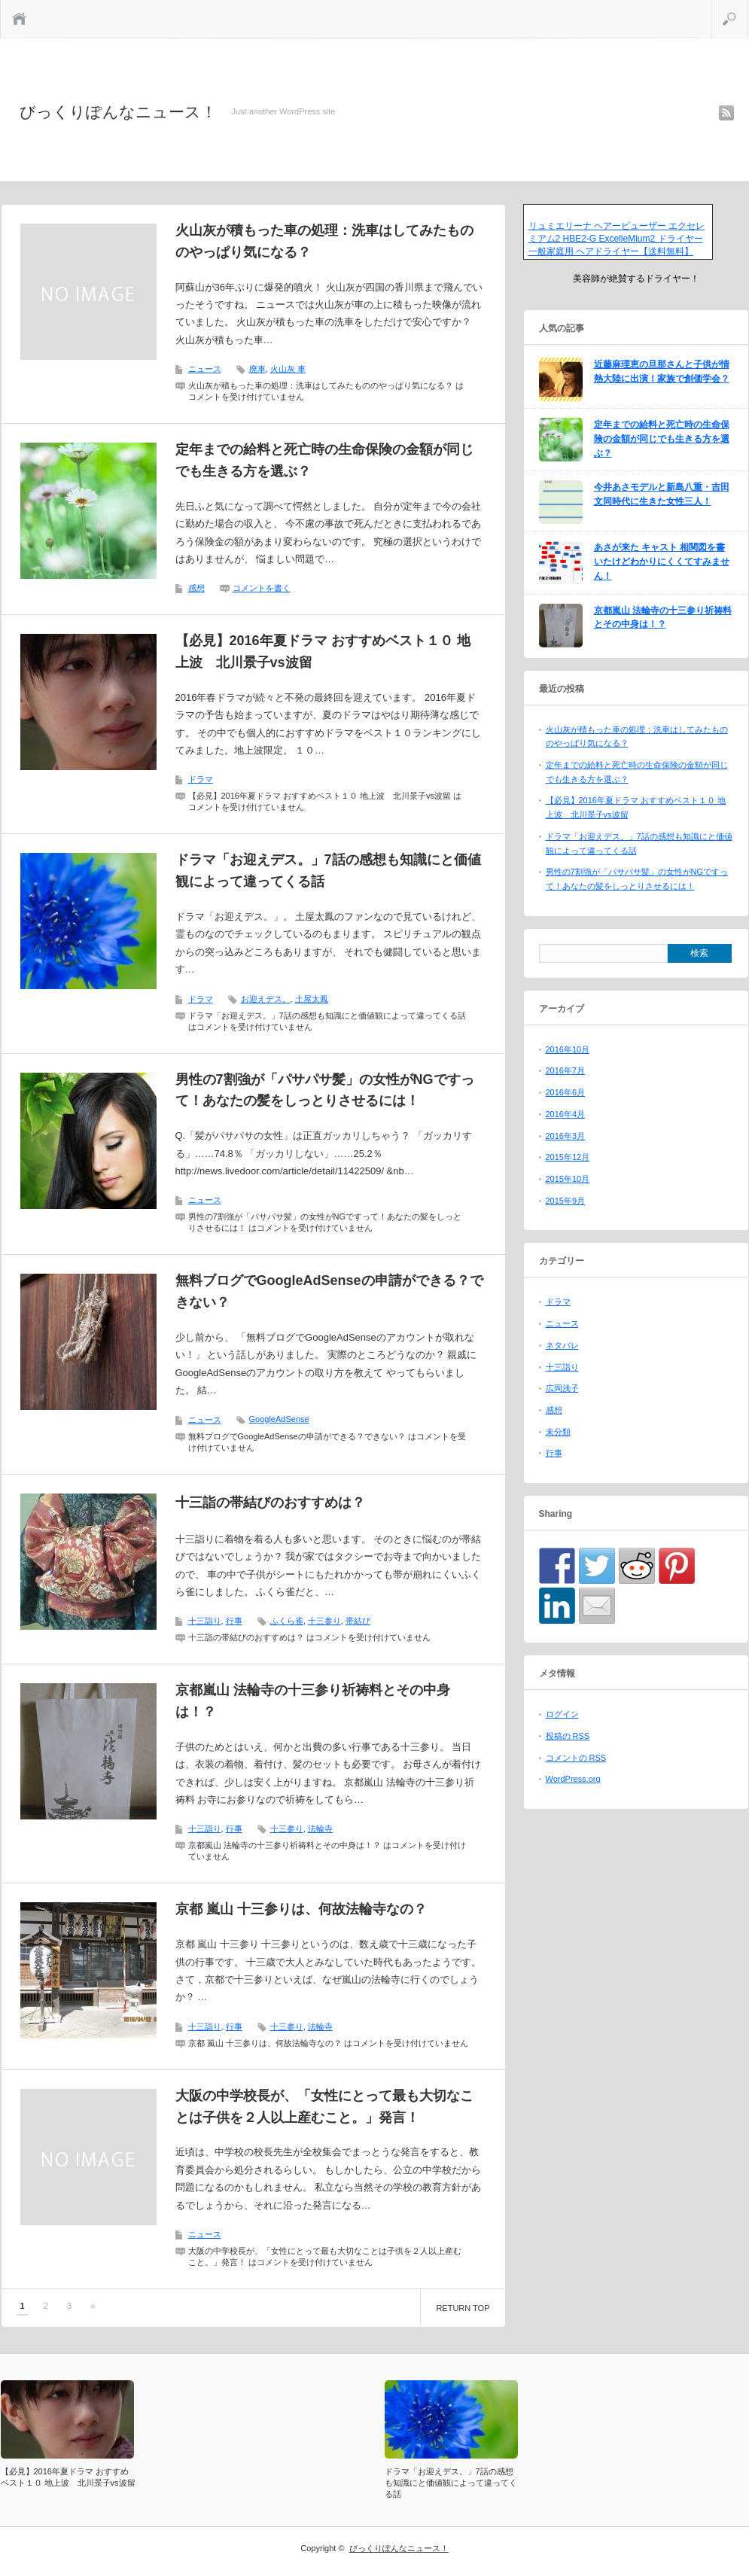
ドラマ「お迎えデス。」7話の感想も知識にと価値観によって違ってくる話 (328, 870)
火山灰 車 (288, 368)
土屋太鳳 (311, 998)
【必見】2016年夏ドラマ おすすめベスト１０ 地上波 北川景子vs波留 (322, 651)
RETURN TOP (462, 2308)
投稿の (568, 1735)
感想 (196, 587)
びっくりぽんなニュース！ (118, 111)
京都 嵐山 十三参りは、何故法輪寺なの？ (301, 1909)
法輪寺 (320, 1828)
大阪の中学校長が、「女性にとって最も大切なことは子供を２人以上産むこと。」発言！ (324, 2106)
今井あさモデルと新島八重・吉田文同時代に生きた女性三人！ (661, 494)
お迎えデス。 (266, 998)
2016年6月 (566, 1092)
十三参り (324, 1620)
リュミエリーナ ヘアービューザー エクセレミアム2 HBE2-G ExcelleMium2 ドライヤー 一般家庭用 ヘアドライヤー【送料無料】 (616, 239)
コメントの (576, 1757)
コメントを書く (262, 587)
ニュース (204, 368)
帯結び (358, 1620)
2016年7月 (566, 1070)
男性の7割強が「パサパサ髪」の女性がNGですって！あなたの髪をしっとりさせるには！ (324, 1090)
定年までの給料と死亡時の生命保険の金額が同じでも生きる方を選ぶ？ (324, 460)
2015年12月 (568, 1157)
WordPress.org (573, 1778)
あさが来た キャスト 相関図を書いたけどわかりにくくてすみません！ (661, 561)
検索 (747, 6)
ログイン (562, 1714)
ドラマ (200, 779)
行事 (234, 1620)
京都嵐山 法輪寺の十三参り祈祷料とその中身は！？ (312, 1700)
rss (726, 112)
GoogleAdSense (279, 1418)
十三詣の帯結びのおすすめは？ (270, 1502)
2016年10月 (568, 1049)
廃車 (257, 368)
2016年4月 (566, 1114)
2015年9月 (566, 1200)
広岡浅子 (562, 1388)
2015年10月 (568, 1178)
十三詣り (204, 1620)
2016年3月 (566, 1135)
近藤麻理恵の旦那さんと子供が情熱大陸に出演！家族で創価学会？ (661, 371)
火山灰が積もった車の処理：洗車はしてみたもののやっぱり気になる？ (324, 241)
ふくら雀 (286, 1620)
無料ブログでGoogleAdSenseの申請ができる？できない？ (329, 1291)
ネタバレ (562, 1345)
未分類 (558, 1431)
